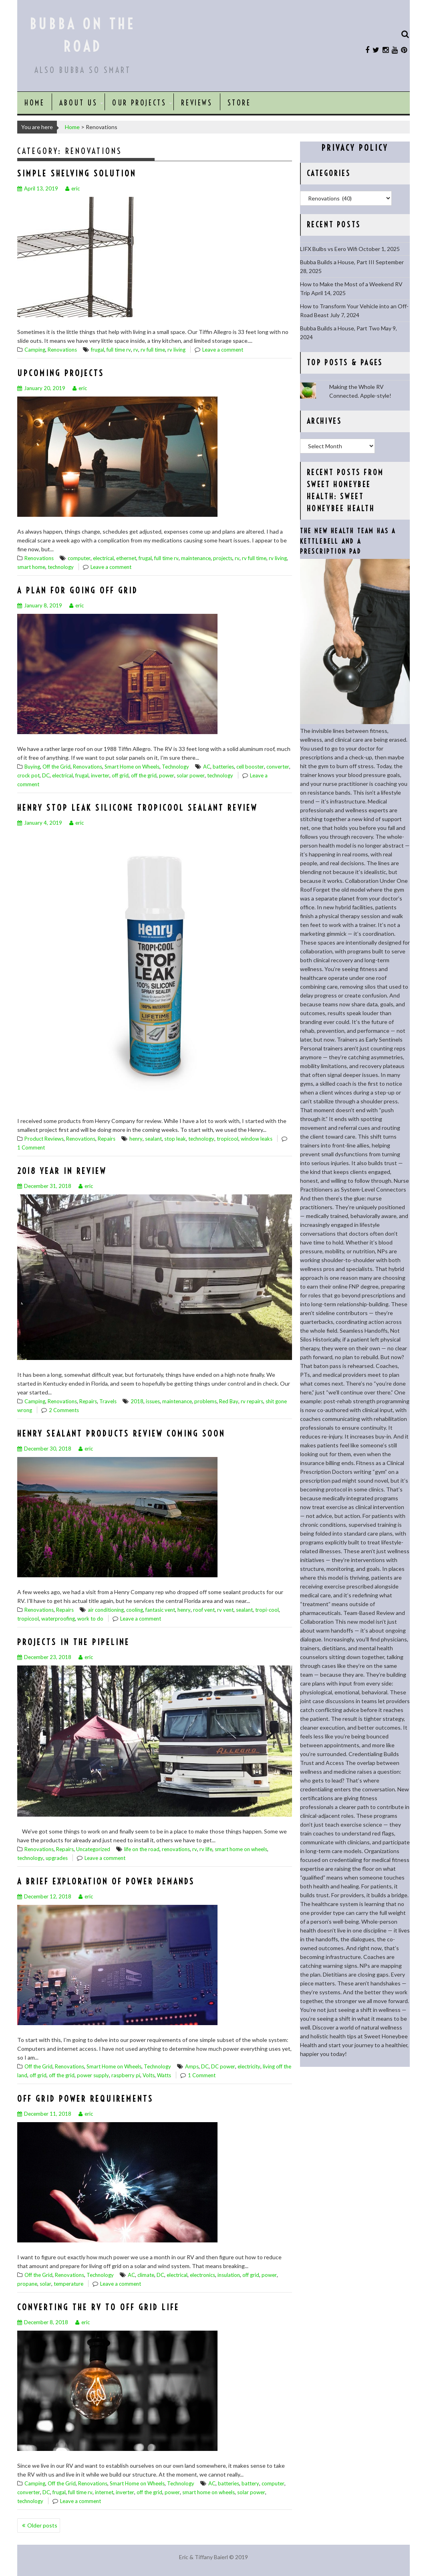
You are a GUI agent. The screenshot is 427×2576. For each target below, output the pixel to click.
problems (205, 1401)
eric (72, 188)
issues (153, 1401)
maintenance (196, 558)
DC (46, 775)
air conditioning (106, 1610)
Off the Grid (56, 766)
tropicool (227, 1138)
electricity (249, 2066)
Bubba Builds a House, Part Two (340, 328)
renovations (176, 1849)
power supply (93, 2075)
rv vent (225, 1610)
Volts (149, 2075)
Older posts (42, 2525)
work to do (90, 1618)
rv (135, 349)
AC (206, 766)
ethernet (126, 558)
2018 (137, 1401)
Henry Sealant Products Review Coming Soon (121, 1434)
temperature (68, 2284)
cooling (134, 1610)
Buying (32, 766)
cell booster (250, 766)
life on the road (141, 1849)
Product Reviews (44, 1138)
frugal (97, 349)
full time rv (119, 349)
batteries (223, 766)
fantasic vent (160, 1610)
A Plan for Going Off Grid (77, 590)
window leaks (256, 1138)
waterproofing (58, 1618)
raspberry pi (125, 2075)
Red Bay (228, 1401)
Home (34, 102)
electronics (202, 2275)
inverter (100, 775)
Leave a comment (222, 349)
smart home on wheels (241, 1849)
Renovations (62, 349)
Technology (175, 766)
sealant (153, 1138)
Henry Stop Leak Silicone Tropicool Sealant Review (137, 808)
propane (27, 2284)
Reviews (196, 102)
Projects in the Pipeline (73, 1642)
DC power (223, 2066)
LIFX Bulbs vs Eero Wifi (328, 248)
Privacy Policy (355, 148)
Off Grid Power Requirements (85, 2099)
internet (104, 2492)
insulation (229, 2275)
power (166, 775)
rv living (176, 349)
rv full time (153, 349)
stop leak (175, 1138)
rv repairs (252, 1401)
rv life (205, 1849)
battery (250, 2483)
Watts (164, 2075)
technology (61, 567)
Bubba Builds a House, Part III (337, 262)
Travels (108, 1401)
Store (239, 102)
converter (277, 766)
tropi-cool (267, 1610)
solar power (191, 775)
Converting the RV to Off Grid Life (98, 2307)
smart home (31, 567)
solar (45, 2284)
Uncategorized (93, 1849)
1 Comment (31, 1147)
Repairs (106, 1138)
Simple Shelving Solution (76, 173)
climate (145, 2275)
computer (79, 558)
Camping (34, 349)
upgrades (57, 1858)
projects (222, 558)
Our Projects (139, 102)
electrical (103, 558)
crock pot (28, 775)
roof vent (204, 1610)
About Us (78, 102)
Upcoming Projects (60, 373)
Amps (192, 2066)
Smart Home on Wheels (132, 766)
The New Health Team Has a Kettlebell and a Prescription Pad (348, 541)
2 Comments (64, 1410)
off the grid (144, 775)
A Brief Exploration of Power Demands (106, 1881)
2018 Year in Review (62, 1171)
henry (136, 1138)
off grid (120, 775)
